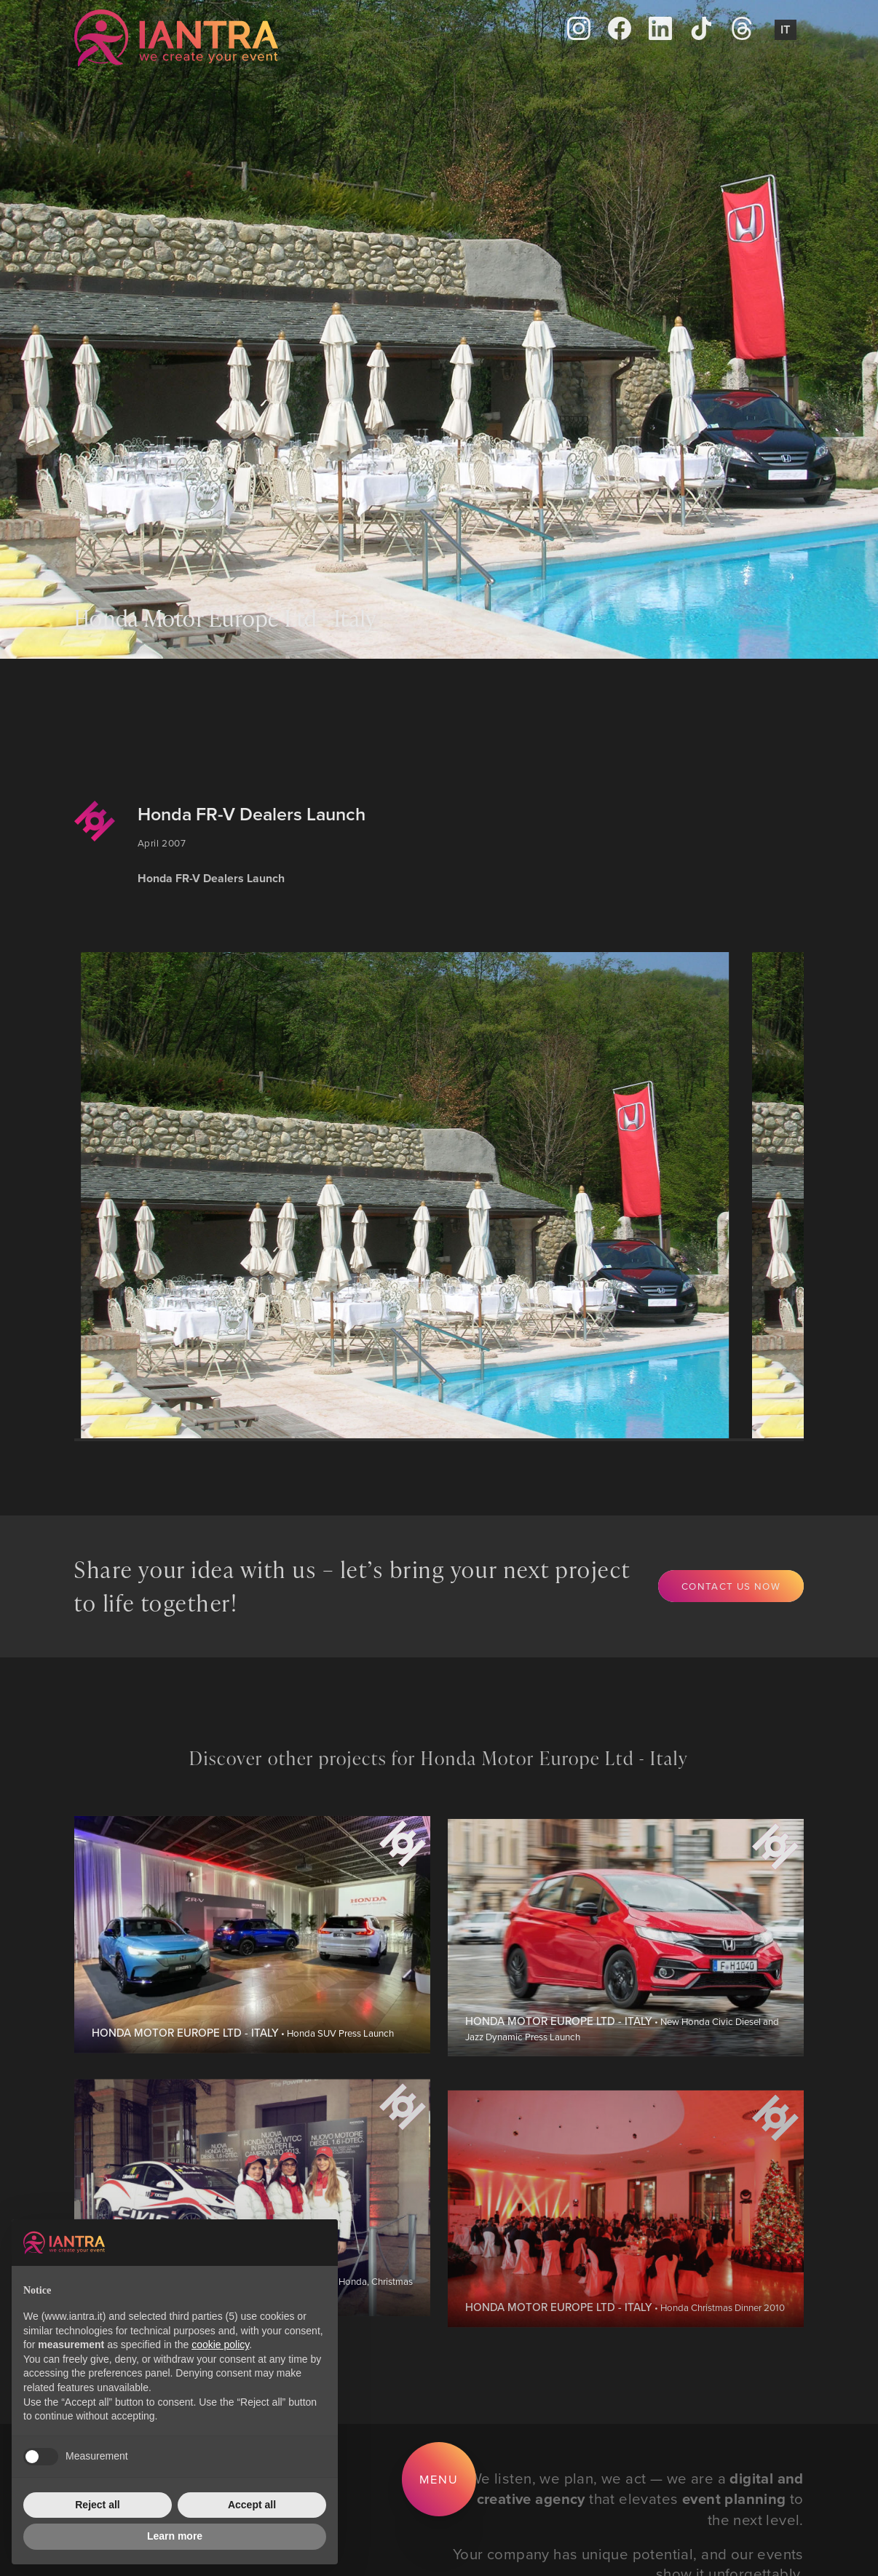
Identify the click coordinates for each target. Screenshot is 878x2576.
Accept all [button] (252, 2504)
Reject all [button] (97, 2504)
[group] (408, 1195)
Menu (439, 2478)
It (785, 29)
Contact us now (730, 1586)
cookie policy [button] (220, 2344)
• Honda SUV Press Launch (243, 2075)
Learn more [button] (174, 2536)
